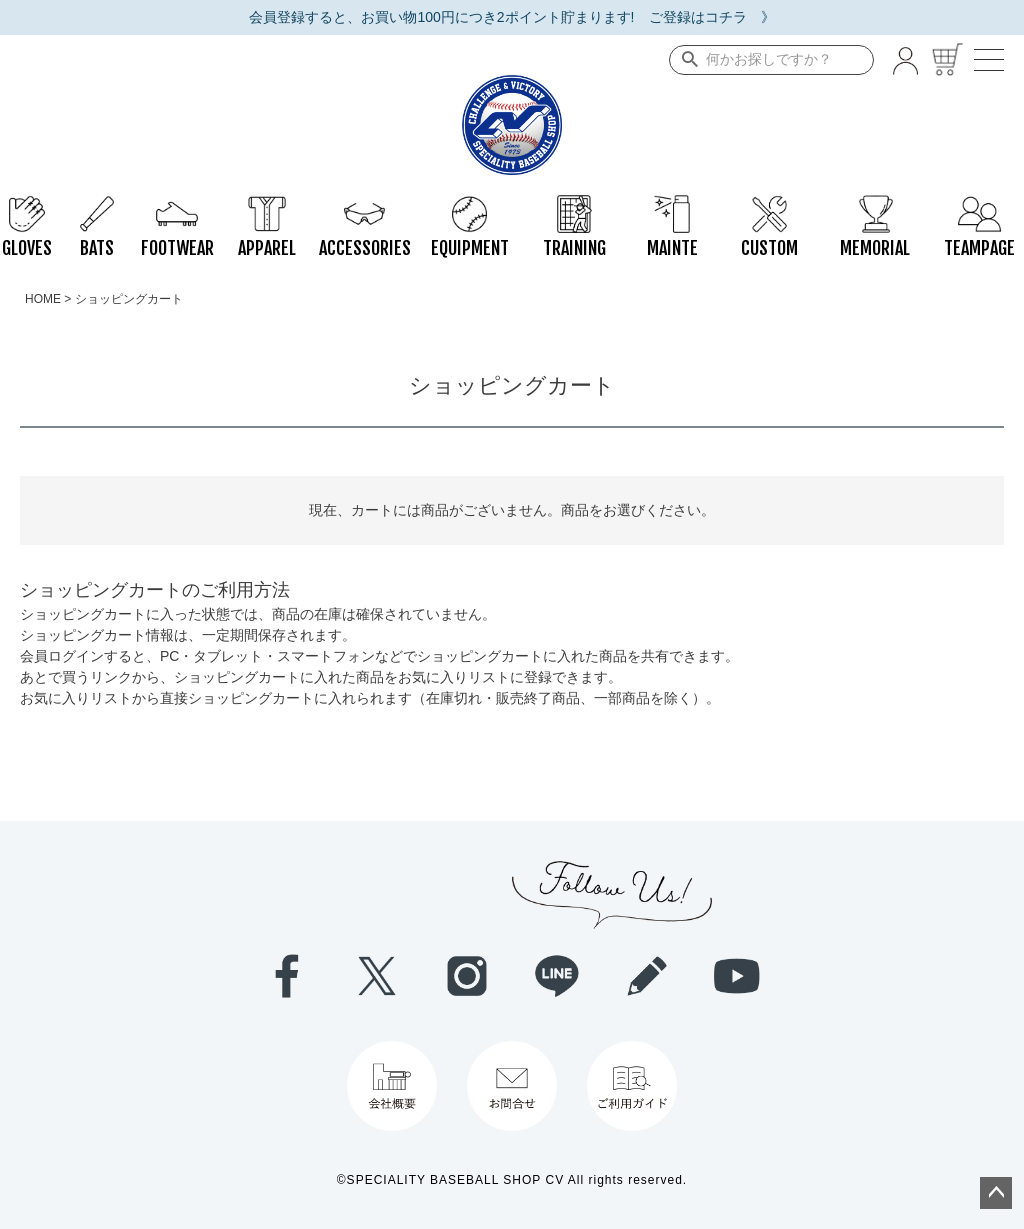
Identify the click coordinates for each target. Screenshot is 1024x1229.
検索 (685, 60)
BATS (97, 205)
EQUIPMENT (470, 205)
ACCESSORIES (365, 205)
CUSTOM (769, 205)
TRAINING (574, 205)
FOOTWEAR (177, 205)
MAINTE (672, 205)
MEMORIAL (875, 205)
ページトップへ (996, 1193)
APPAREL (267, 205)
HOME (43, 299)
